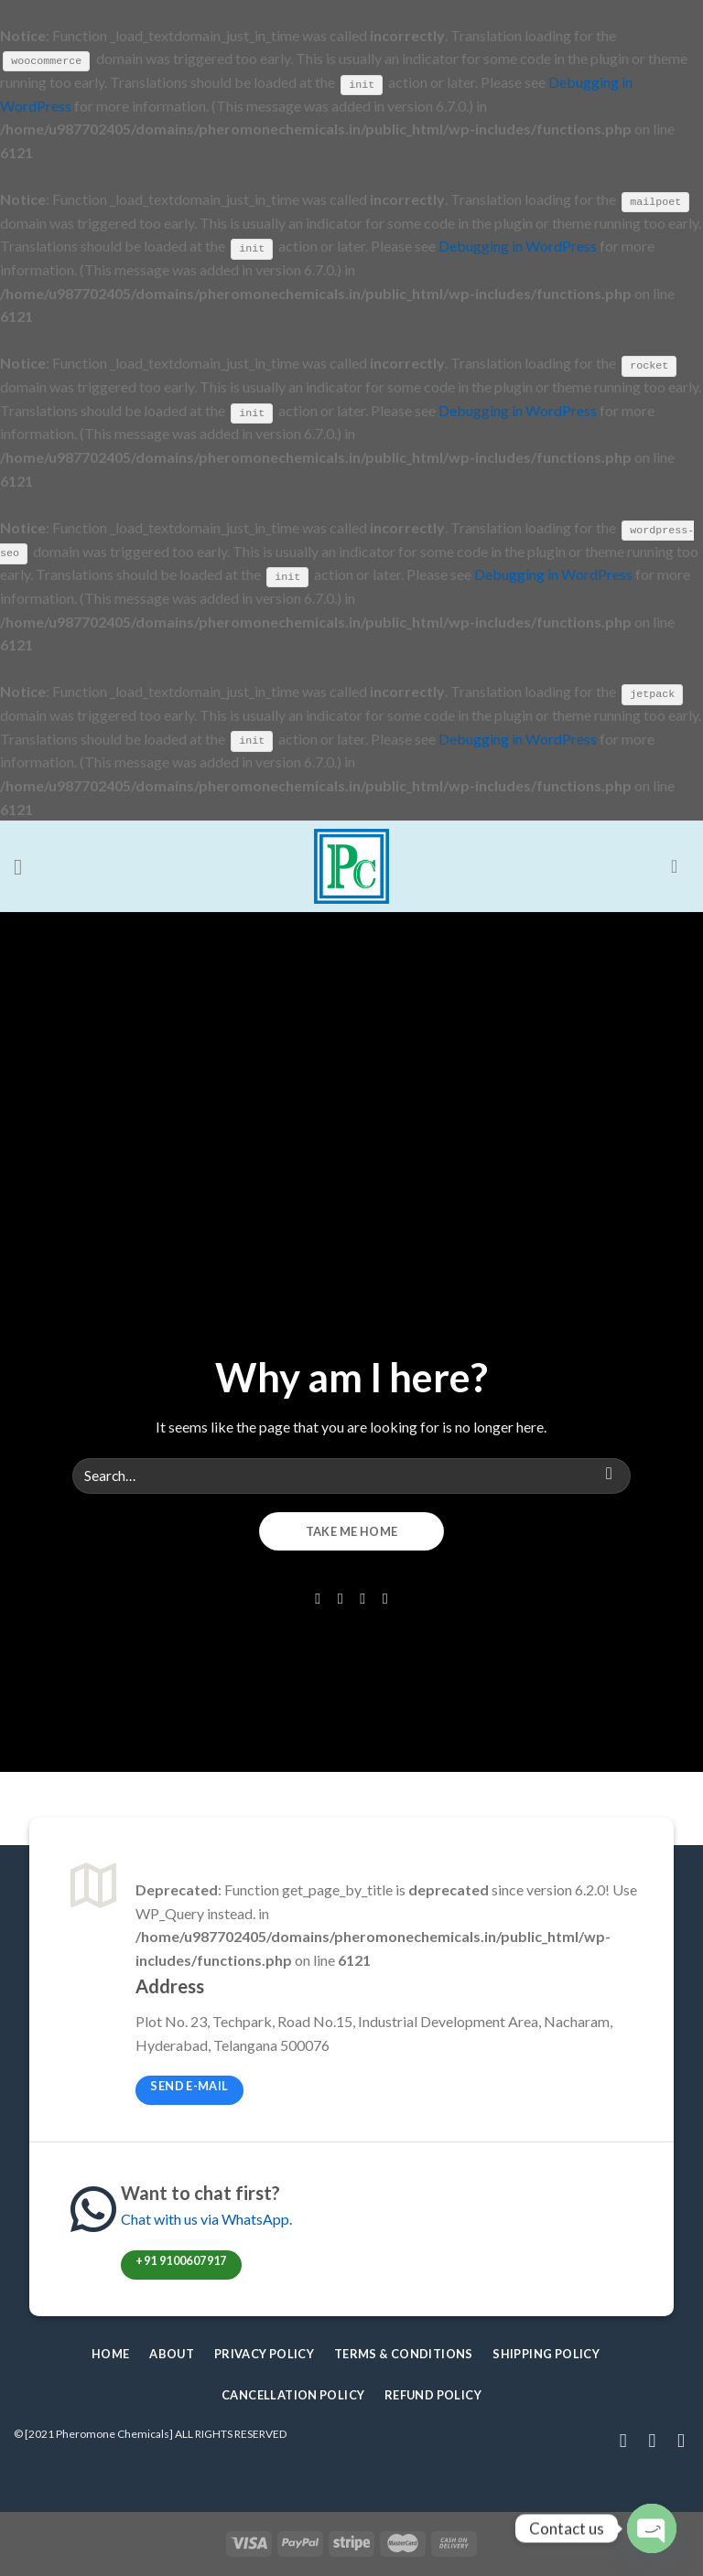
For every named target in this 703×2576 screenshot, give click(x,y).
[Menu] (25, 865)
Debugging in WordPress (517, 245)
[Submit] (609, 1474)
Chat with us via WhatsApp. (206, 2218)
